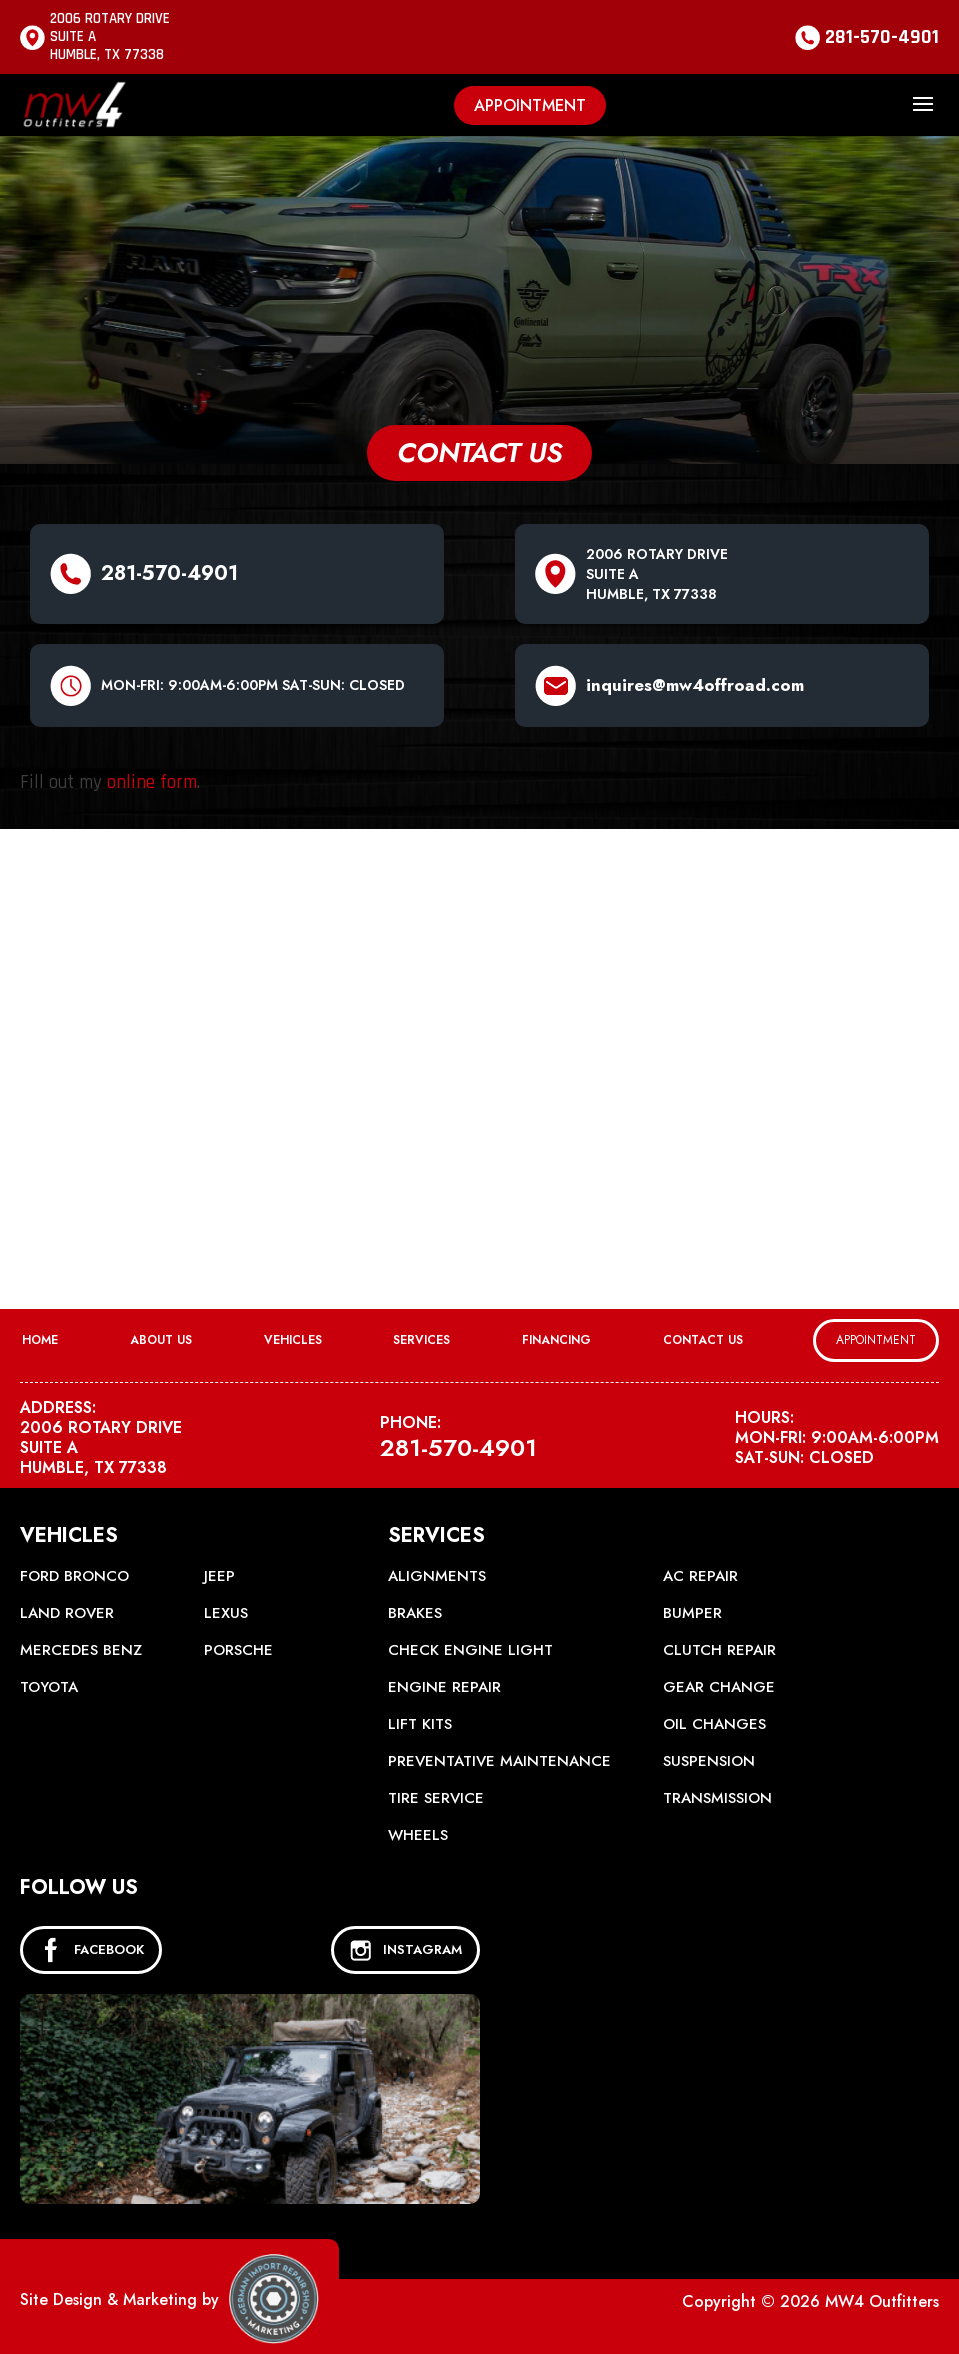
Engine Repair (444, 1687)
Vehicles (293, 1340)
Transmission (717, 1798)
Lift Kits (420, 1724)
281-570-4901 (882, 37)
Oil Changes (714, 1724)
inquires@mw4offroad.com (695, 685)
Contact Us (703, 1340)
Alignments (437, 1576)
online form (152, 782)
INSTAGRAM (405, 1950)
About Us (161, 1340)
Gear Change (719, 1687)
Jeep (219, 1576)
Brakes (415, 1613)
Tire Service (436, 1798)
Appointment (530, 105)
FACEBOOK (91, 1950)
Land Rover (67, 1613)
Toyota (49, 1687)
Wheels (418, 1835)
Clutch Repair (719, 1650)
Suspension (709, 1761)
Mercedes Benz (81, 1650)
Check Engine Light (470, 1650)
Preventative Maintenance (499, 1761)
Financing (556, 1340)
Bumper (692, 1613)
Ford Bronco (74, 1576)
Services (421, 1340)
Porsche (238, 1650)
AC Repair (700, 1576)
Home (40, 1340)
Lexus (226, 1613)
